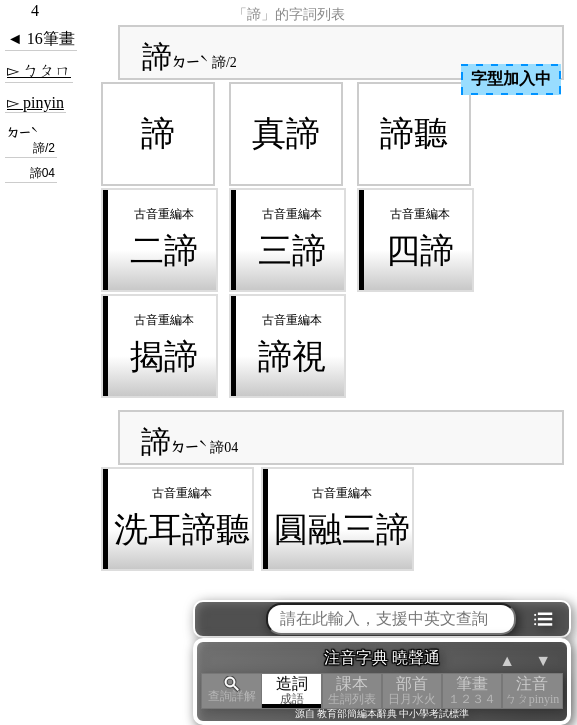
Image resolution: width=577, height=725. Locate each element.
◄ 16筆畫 (41, 38)
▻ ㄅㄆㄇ (39, 70)
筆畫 (472, 690)
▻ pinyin (35, 102)
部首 (412, 690)
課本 (352, 690)
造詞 (292, 690)
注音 (532, 690)
